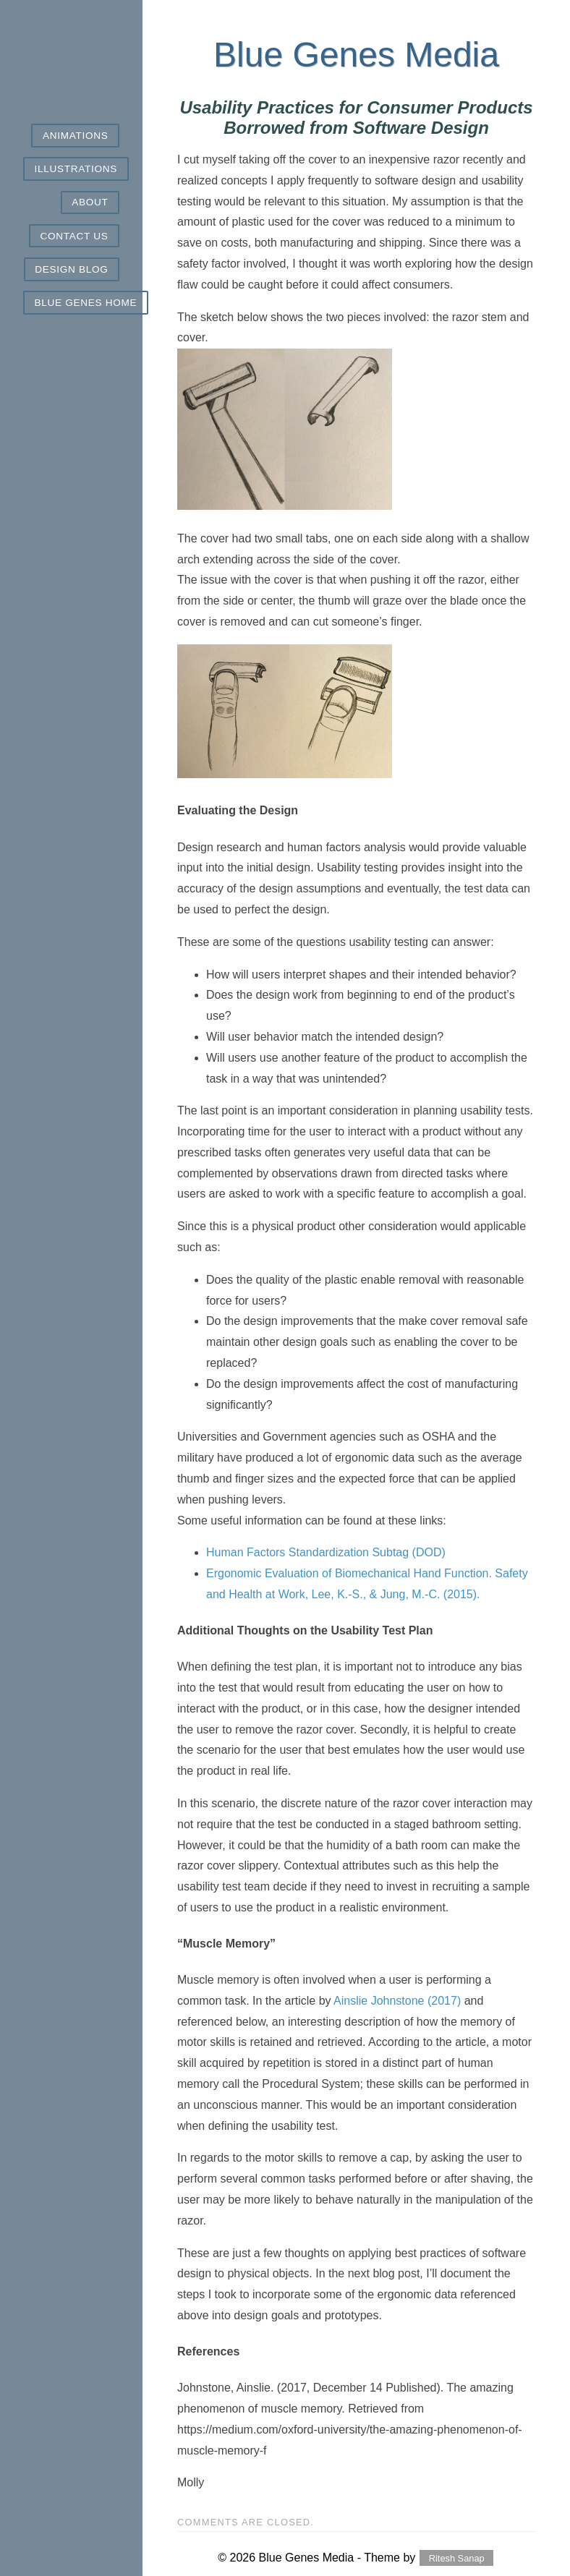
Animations (75, 135)
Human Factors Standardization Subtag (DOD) (326, 1552)
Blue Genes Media (356, 54)
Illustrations (76, 168)
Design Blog (71, 269)
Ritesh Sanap (457, 2558)
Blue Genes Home (86, 302)
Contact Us (75, 236)
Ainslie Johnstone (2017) (397, 2001)
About (90, 202)
